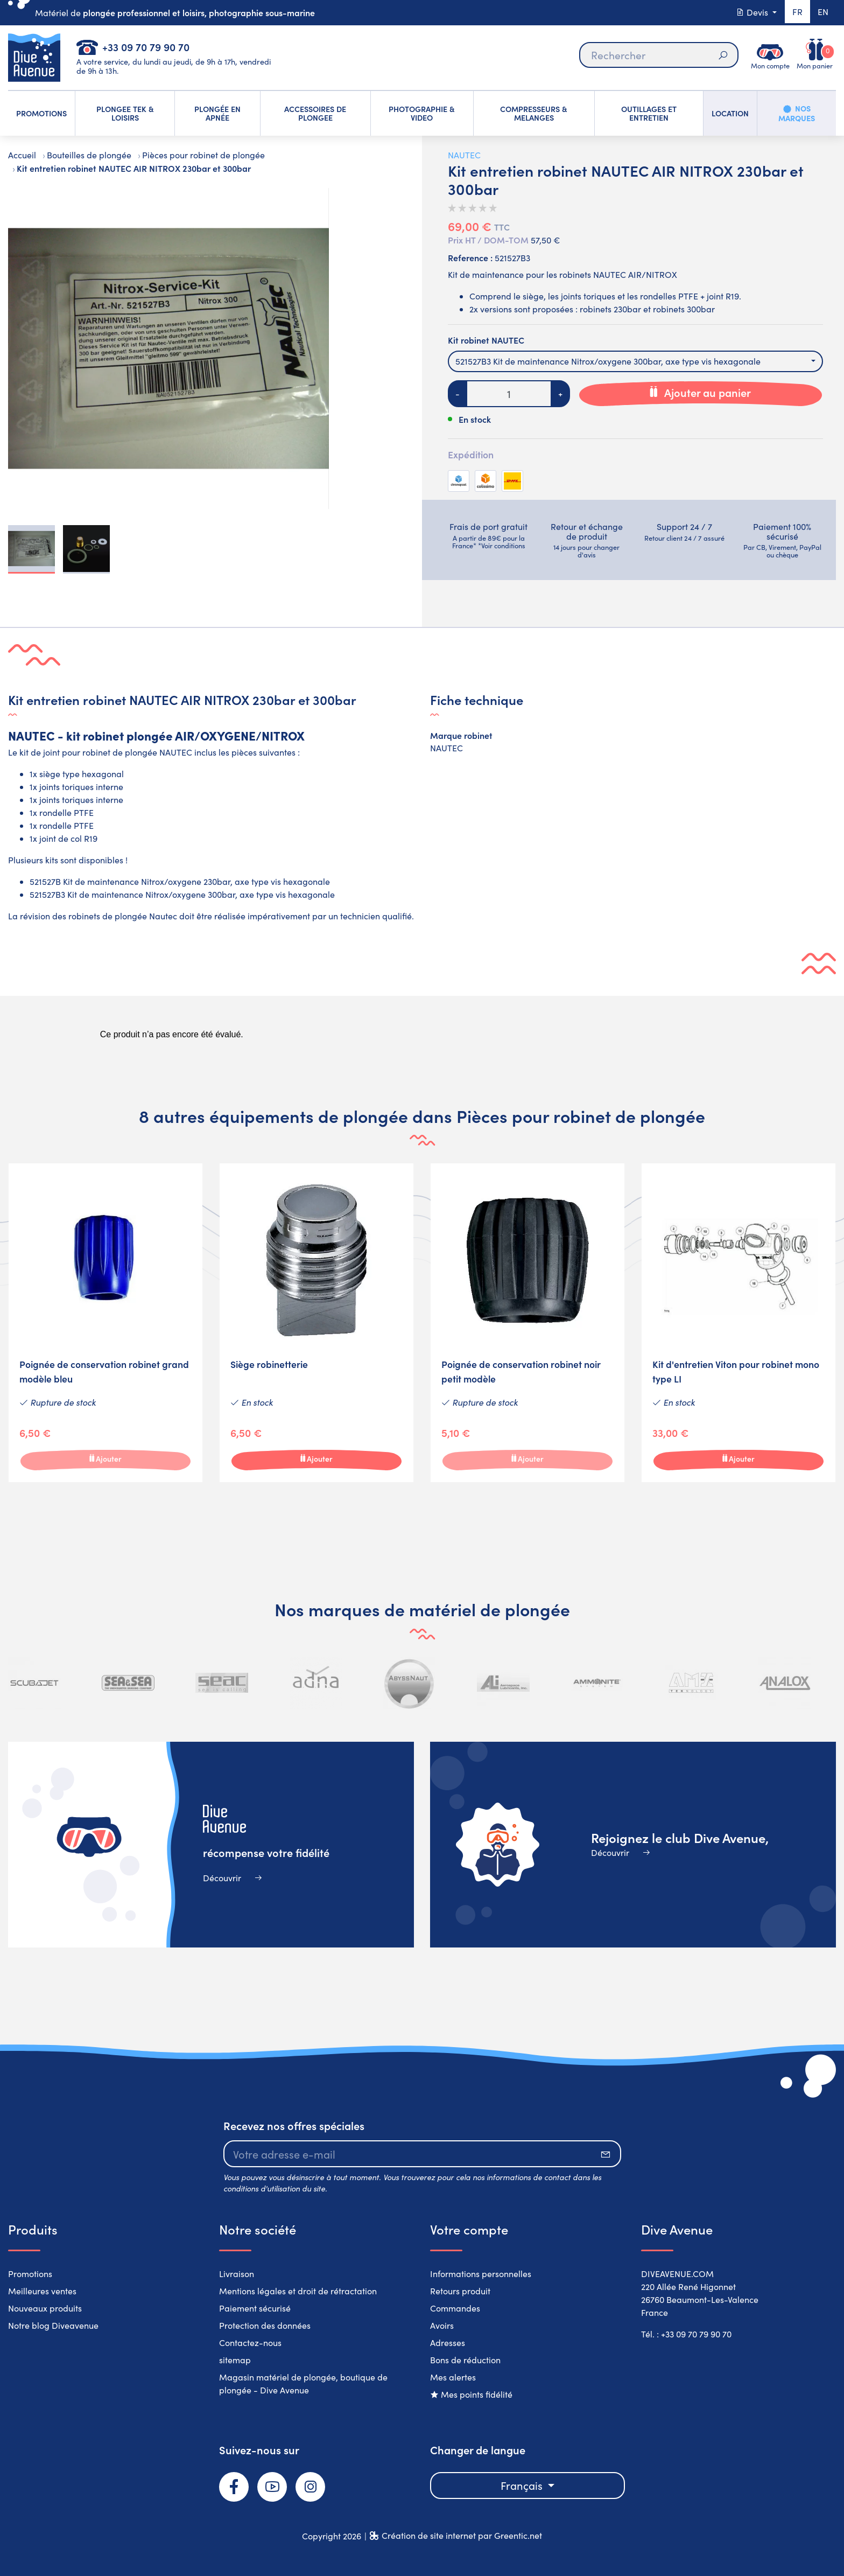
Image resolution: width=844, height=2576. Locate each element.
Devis (751, 12)
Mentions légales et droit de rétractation (298, 2290)
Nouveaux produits (45, 2308)
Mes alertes (453, 2377)
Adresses (447, 2342)
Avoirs (442, 2325)
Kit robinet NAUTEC (486, 340)
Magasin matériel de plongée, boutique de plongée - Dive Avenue (303, 2383)
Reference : (470, 257)
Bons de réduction (465, 2359)
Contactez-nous (250, 2342)
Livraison (236, 2273)
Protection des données (265, 2325)
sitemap (235, 2359)
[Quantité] (509, 393)
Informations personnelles (480, 2273)
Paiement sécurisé (255, 2308)
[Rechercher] (658, 54)
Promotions (30, 2273)
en (822, 12)
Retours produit (460, 2290)
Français (523, 2485)
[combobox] (635, 361)
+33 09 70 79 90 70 (145, 46)
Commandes (455, 2308)
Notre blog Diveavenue (53, 2325)
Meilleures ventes (42, 2290)
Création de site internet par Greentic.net (462, 2535)
